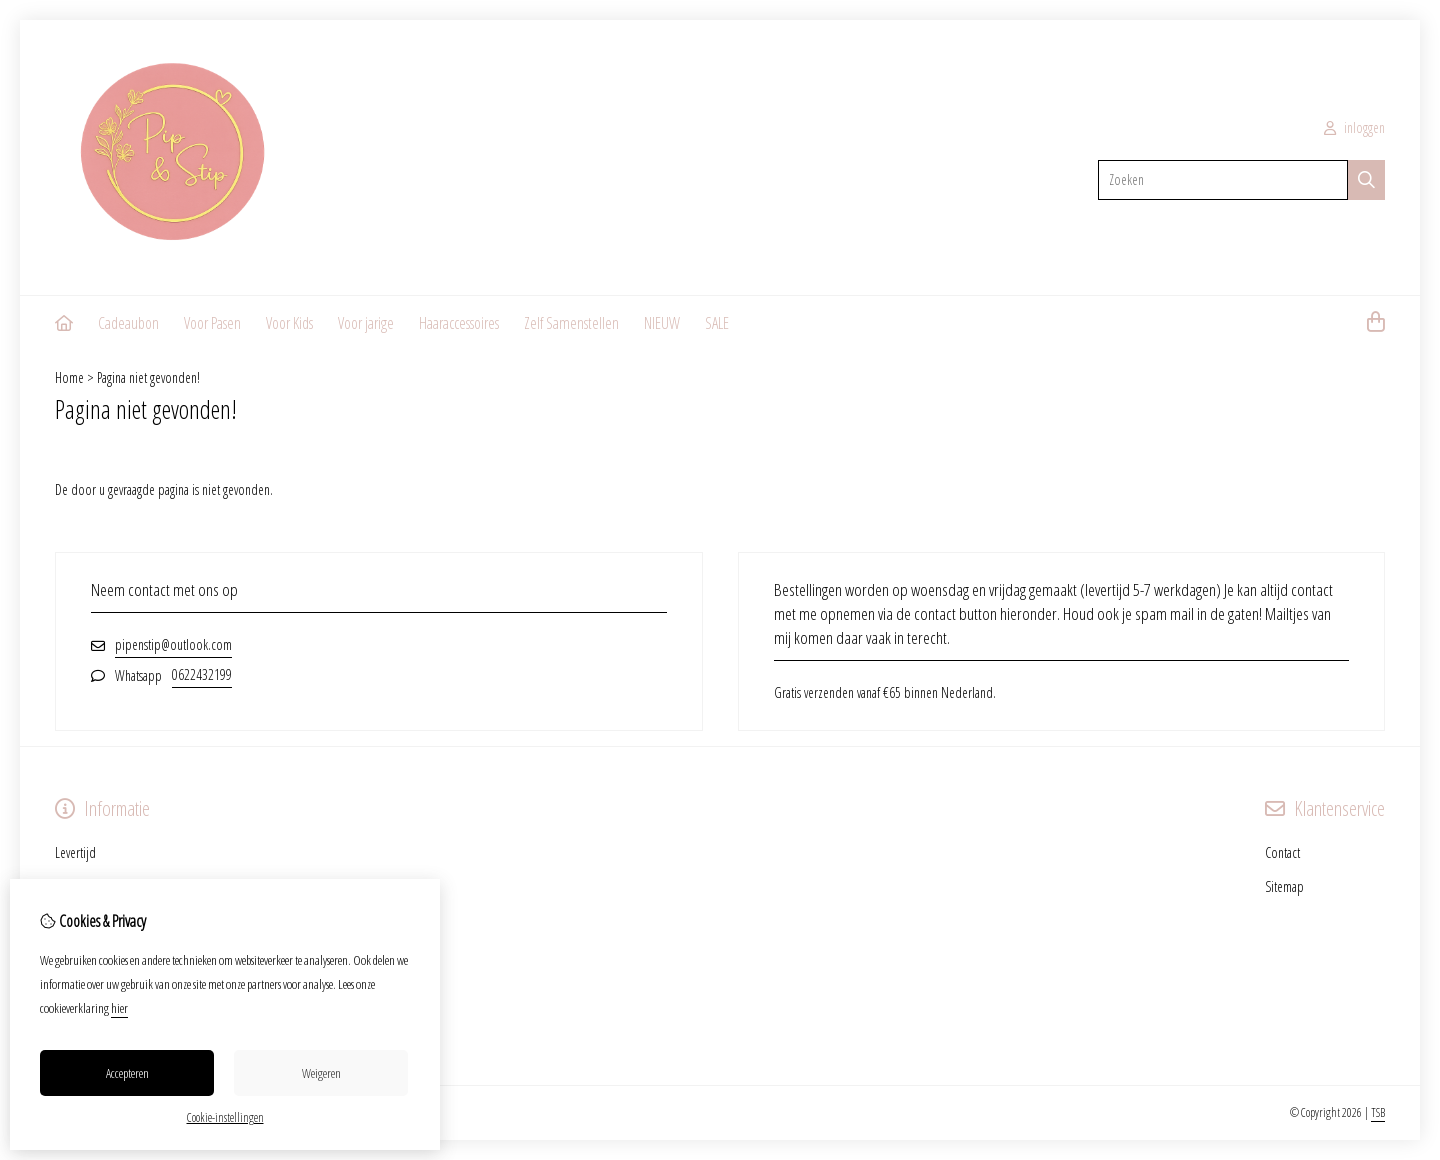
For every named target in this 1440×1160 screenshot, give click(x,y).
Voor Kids (289, 323)
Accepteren (127, 1073)
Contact (1282, 852)
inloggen (1354, 127)
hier (119, 1008)
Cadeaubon (128, 323)
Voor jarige (366, 323)
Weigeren (321, 1073)
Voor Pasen (212, 323)
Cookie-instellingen (225, 1117)
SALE (717, 323)
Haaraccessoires (459, 323)
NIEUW (662, 323)
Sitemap (1284, 886)
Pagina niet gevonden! (148, 377)
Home (69, 377)
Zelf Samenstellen (571, 323)
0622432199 (202, 674)
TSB (1378, 1112)
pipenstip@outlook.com (173, 644)
